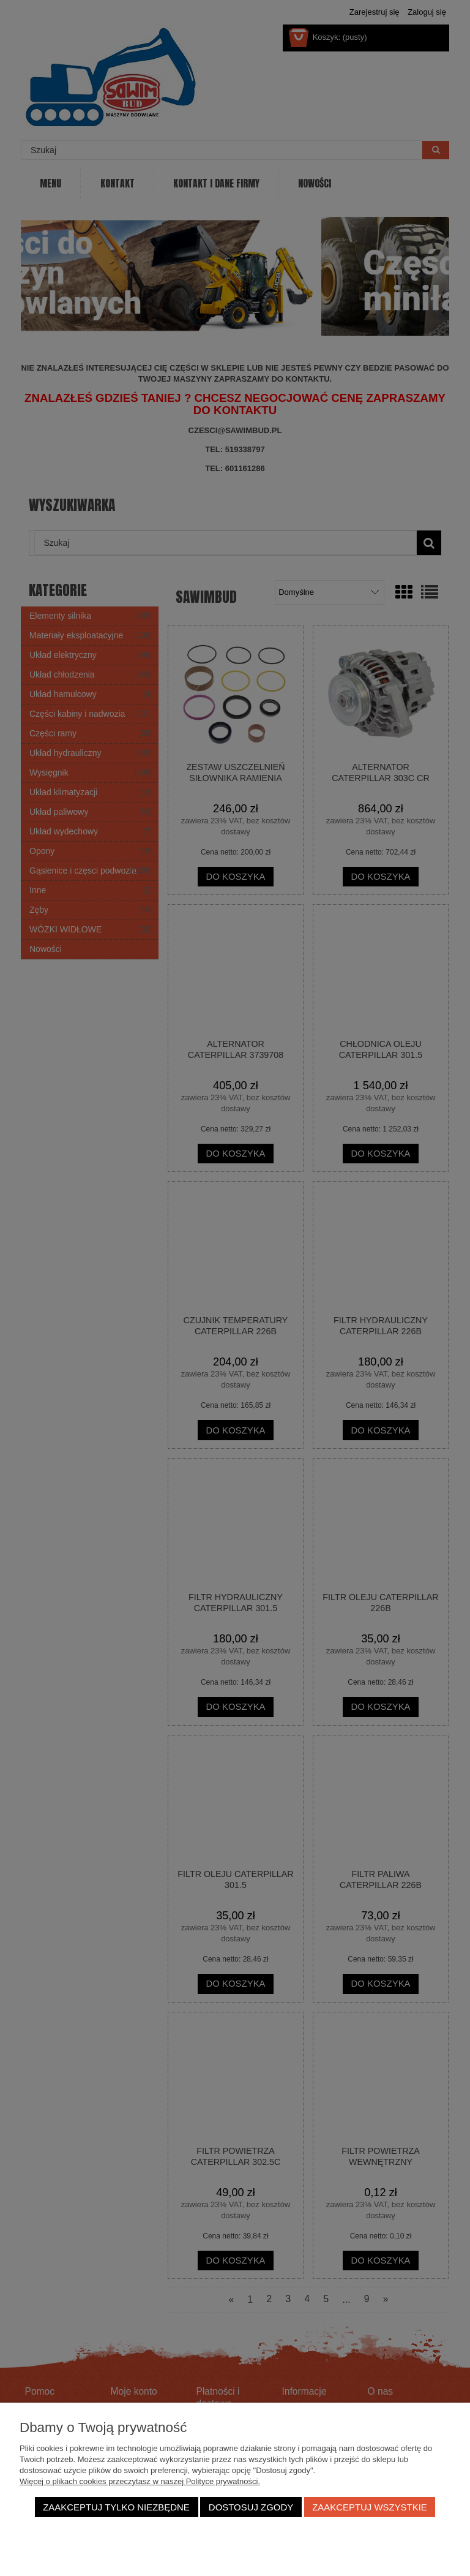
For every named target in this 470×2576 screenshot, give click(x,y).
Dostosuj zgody (251, 2507)
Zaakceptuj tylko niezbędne (116, 2507)
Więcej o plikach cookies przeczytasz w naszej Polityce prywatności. (140, 2481)
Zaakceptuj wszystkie (369, 2507)
